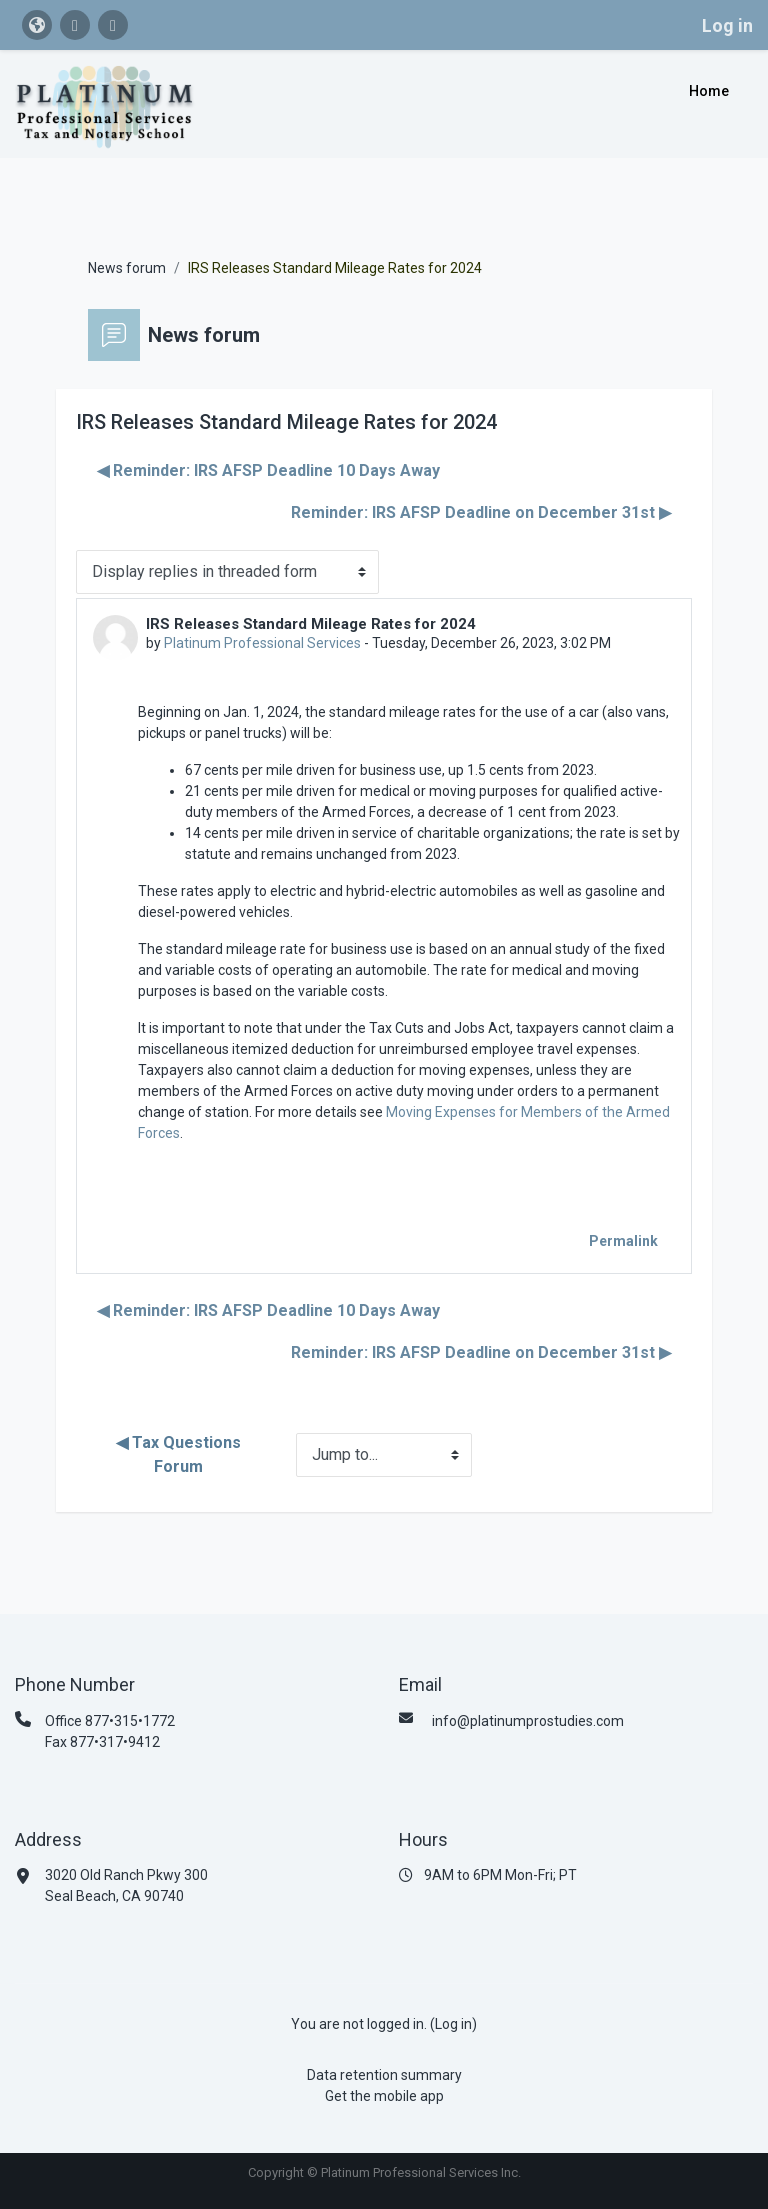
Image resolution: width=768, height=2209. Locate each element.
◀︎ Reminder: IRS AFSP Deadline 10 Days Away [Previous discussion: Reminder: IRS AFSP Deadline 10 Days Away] (268, 470)
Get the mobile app (384, 2096)
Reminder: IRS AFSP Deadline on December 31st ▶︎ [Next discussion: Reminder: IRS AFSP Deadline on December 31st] (481, 512)
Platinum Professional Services (262, 643)
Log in (727, 25)
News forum (127, 268)
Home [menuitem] (709, 91)
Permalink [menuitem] (623, 1241)
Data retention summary (384, 2075)
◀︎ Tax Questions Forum (180, 1454)
